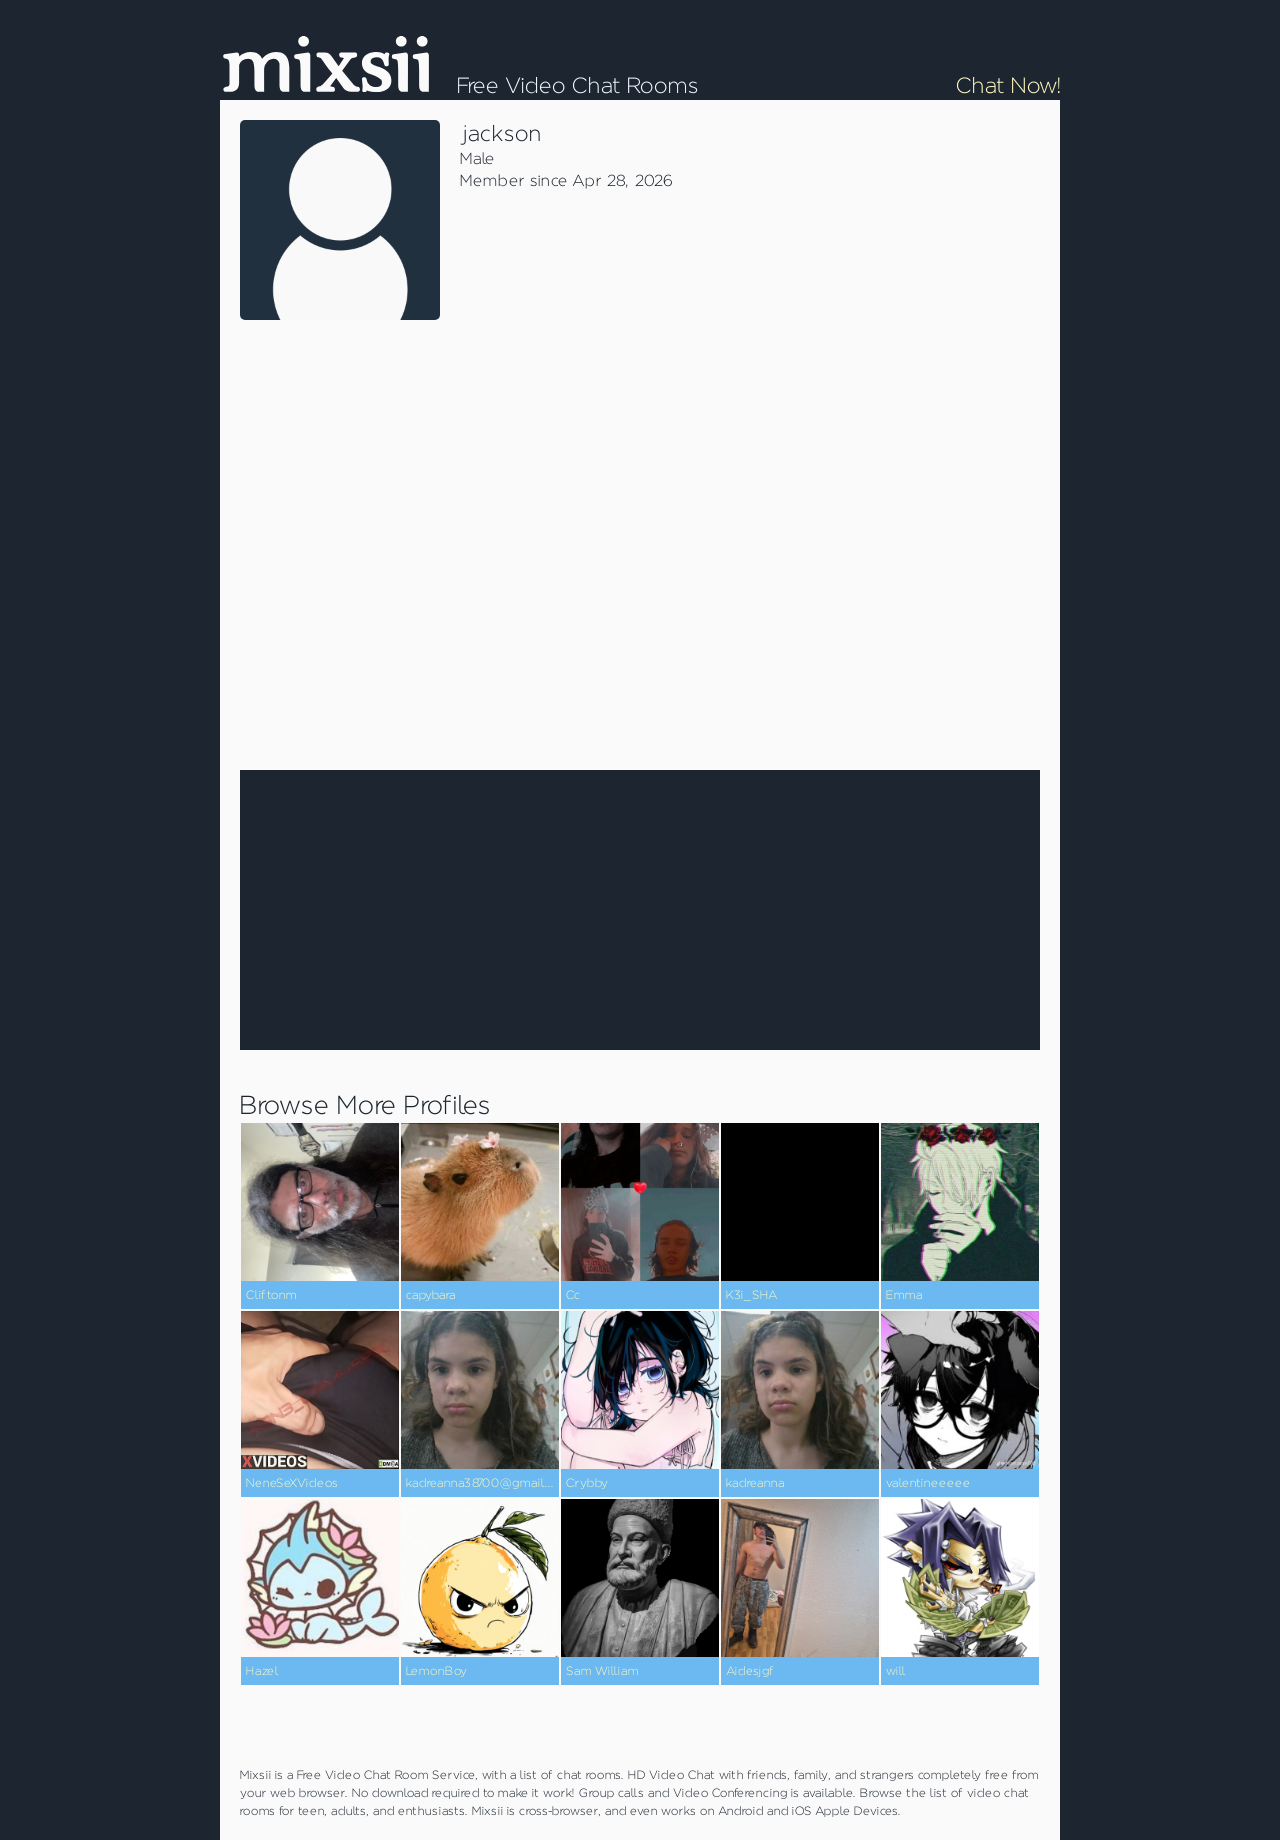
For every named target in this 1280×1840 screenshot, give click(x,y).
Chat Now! (1008, 86)
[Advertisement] (890, 430)
